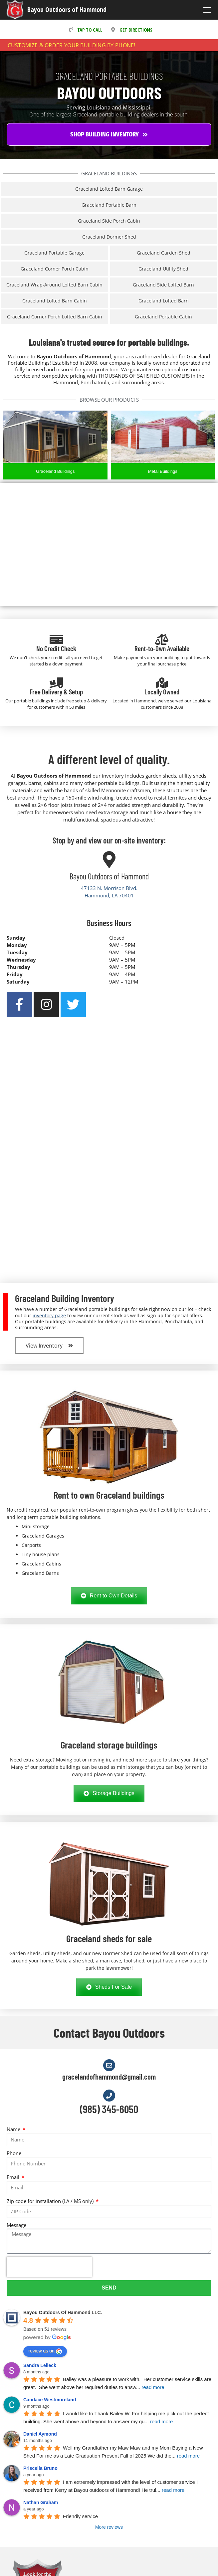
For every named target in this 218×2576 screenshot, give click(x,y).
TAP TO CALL (84, 30)
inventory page (49, 1315)
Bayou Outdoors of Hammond (67, 9)
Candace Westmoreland (49, 2399)
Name (14, 2129)
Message (16, 2225)
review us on (45, 2351)
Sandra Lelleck (39, 2365)
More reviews (109, 2527)
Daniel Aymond (40, 2434)
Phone (14, 2153)
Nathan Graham (40, 2502)
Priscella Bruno (40, 2468)
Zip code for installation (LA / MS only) (51, 2201)
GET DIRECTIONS (130, 30)
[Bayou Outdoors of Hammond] (109, 859)
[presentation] (49, 2267)
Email (14, 2177)
